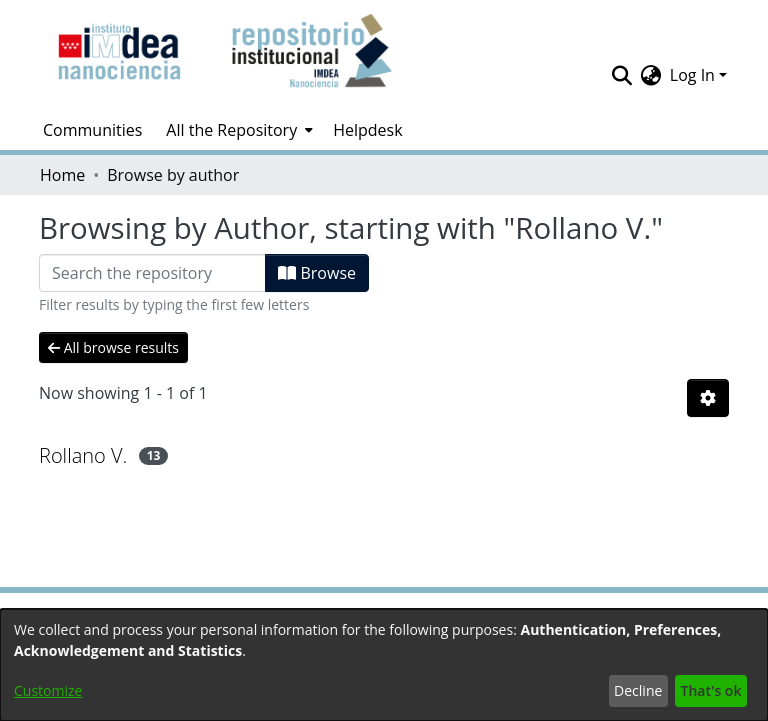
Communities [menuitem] (92, 130)
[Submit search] (622, 75)
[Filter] (152, 273)
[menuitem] (237, 130)
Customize (48, 690)
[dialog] (384, 665)
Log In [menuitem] (692, 75)
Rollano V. (83, 455)
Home (62, 175)
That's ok (711, 690)
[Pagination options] (708, 398)
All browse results (113, 347)
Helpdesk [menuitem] (367, 130)
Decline (638, 690)
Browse (317, 273)
